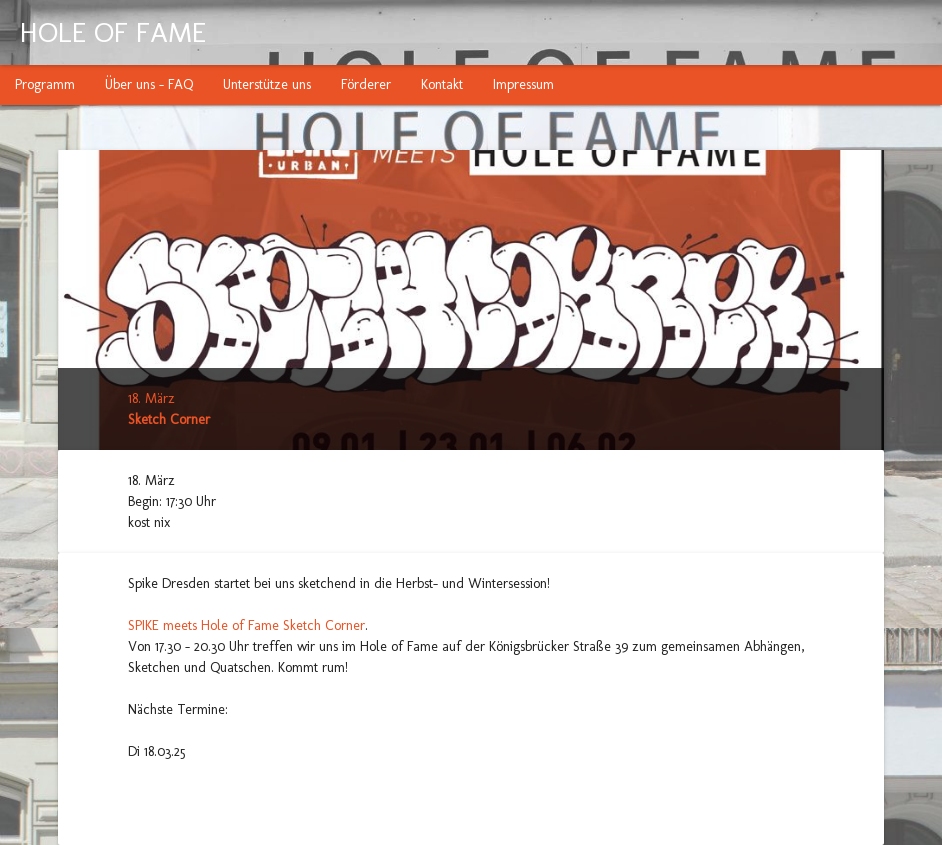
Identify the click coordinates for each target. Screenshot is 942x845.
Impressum (523, 84)
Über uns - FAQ (149, 84)
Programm (45, 84)
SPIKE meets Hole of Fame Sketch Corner (246, 625)
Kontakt (442, 84)
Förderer (366, 84)
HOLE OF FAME (113, 32)
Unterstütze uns (267, 84)
